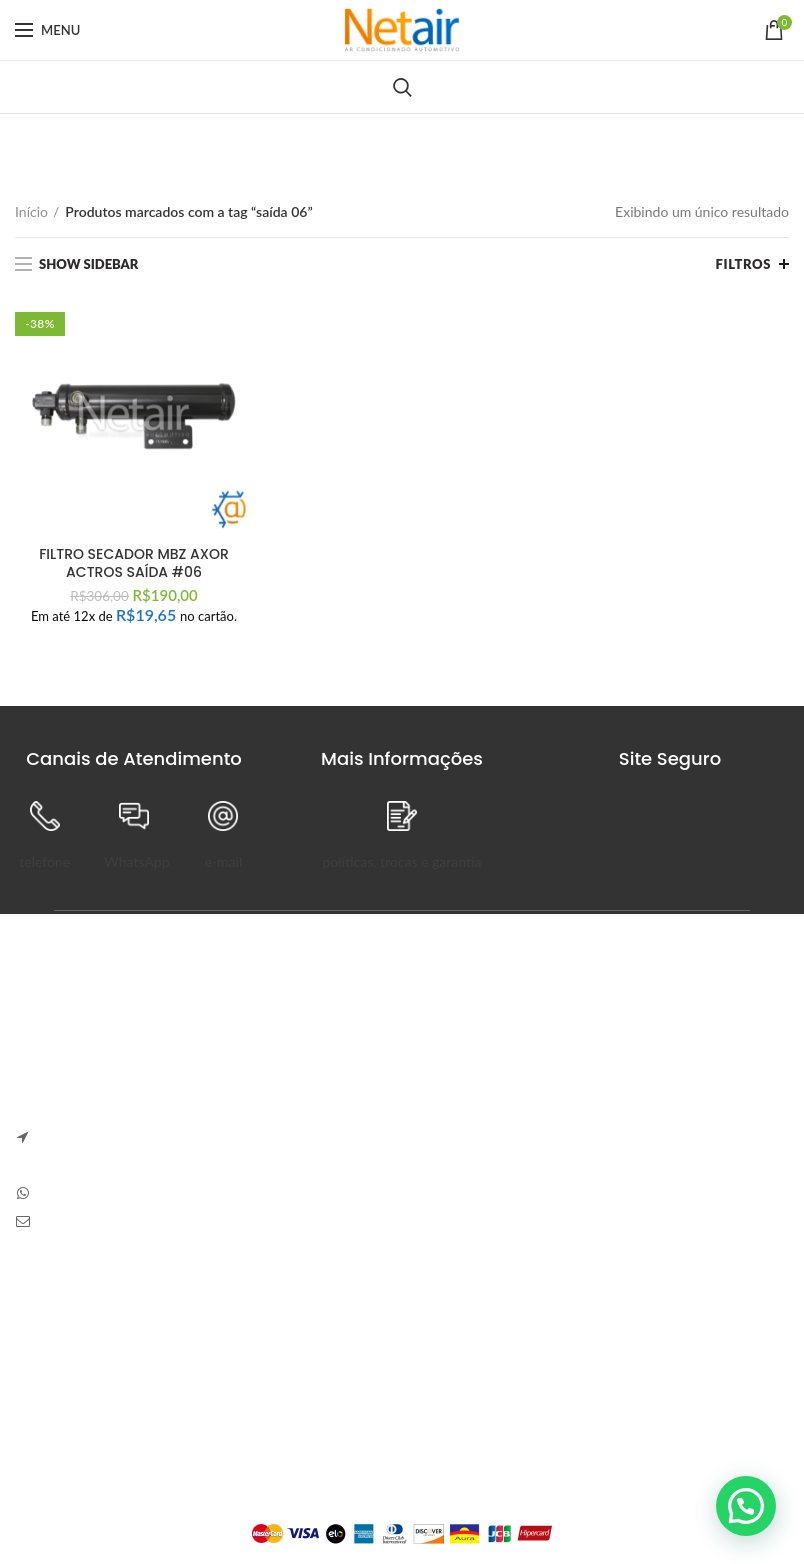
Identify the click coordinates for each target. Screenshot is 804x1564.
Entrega (38, 1386)
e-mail (223, 861)
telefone (44, 861)
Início (31, 211)
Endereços (315, 1421)
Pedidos (307, 1351)
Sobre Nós (47, 1317)
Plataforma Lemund (401, 1499)
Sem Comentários (564, 1074)
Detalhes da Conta (339, 1386)
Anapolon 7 (457, 1045)
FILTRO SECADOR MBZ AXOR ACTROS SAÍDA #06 (134, 563)
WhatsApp (136, 861)
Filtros (743, 264)
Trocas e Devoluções (78, 1351)
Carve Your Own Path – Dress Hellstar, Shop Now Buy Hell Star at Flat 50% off (601, 1134)
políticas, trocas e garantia (401, 861)
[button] (746, 1506)
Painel (301, 1317)
